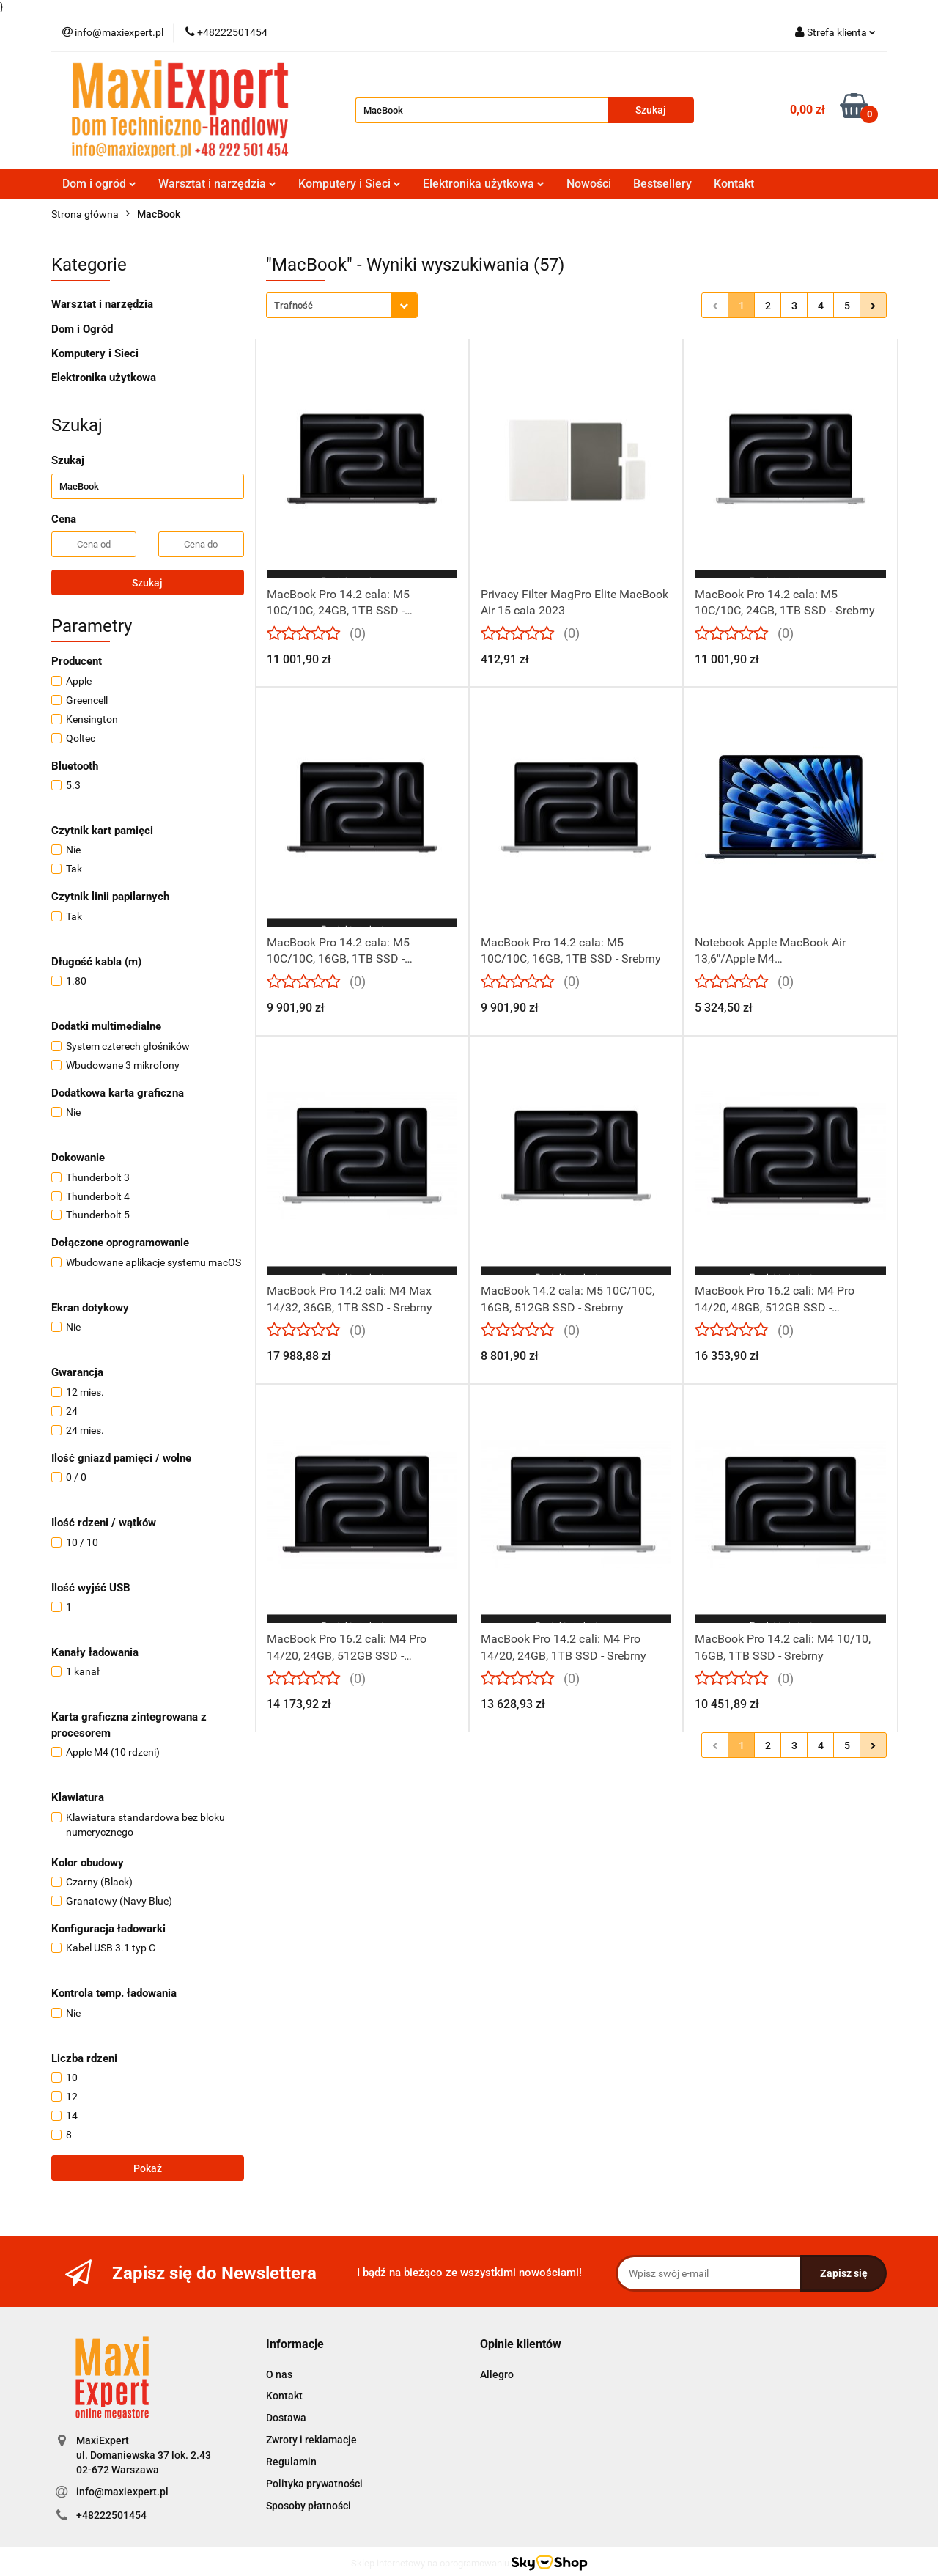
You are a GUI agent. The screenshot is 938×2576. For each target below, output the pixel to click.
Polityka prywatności (314, 2483)
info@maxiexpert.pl (122, 2492)
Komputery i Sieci (349, 184)
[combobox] (342, 305)
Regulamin (291, 2462)
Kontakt (734, 184)
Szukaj (147, 583)
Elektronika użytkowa (483, 184)
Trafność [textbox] (293, 305)
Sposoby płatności (308, 2505)
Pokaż (147, 2168)
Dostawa (286, 2418)
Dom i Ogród (82, 329)
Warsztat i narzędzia (217, 184)
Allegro (497, 2374)
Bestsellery (662, 184)
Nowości (588, 184)
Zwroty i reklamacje (311, 2440)
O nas (279, 2374)
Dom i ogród (99, 184)
